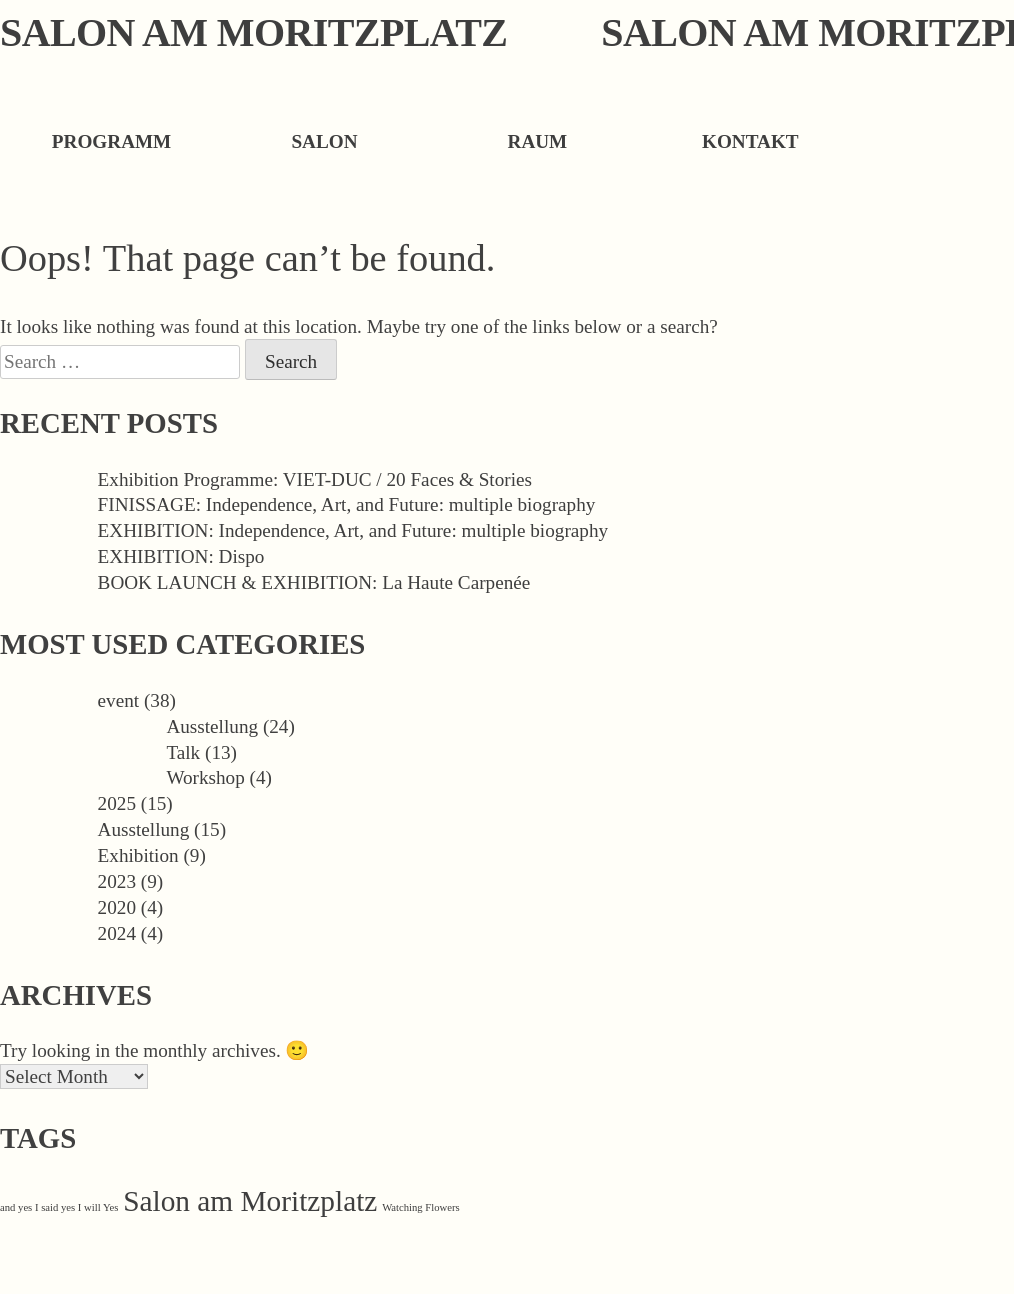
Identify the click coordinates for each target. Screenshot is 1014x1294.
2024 (117, 933)
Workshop (205, 777)
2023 (117, 881)
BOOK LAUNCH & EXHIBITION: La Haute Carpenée (314, 582)
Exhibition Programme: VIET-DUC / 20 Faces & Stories (315, 479)
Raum (538, 141)
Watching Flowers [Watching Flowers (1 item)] (421, 1207)
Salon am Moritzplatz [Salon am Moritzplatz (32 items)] (250, 1201)
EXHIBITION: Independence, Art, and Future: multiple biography (353, 530)
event (119, 700)
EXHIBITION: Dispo (181, 556)
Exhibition (138, 855)
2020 (117, 907)
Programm (111, 141)
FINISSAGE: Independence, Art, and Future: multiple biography (347, 504)
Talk (183, 752)
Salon (324, 141)
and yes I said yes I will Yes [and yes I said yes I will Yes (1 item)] (59, 1207)
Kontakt (750, 141)
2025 (117, 803)
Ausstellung (212, 726)
